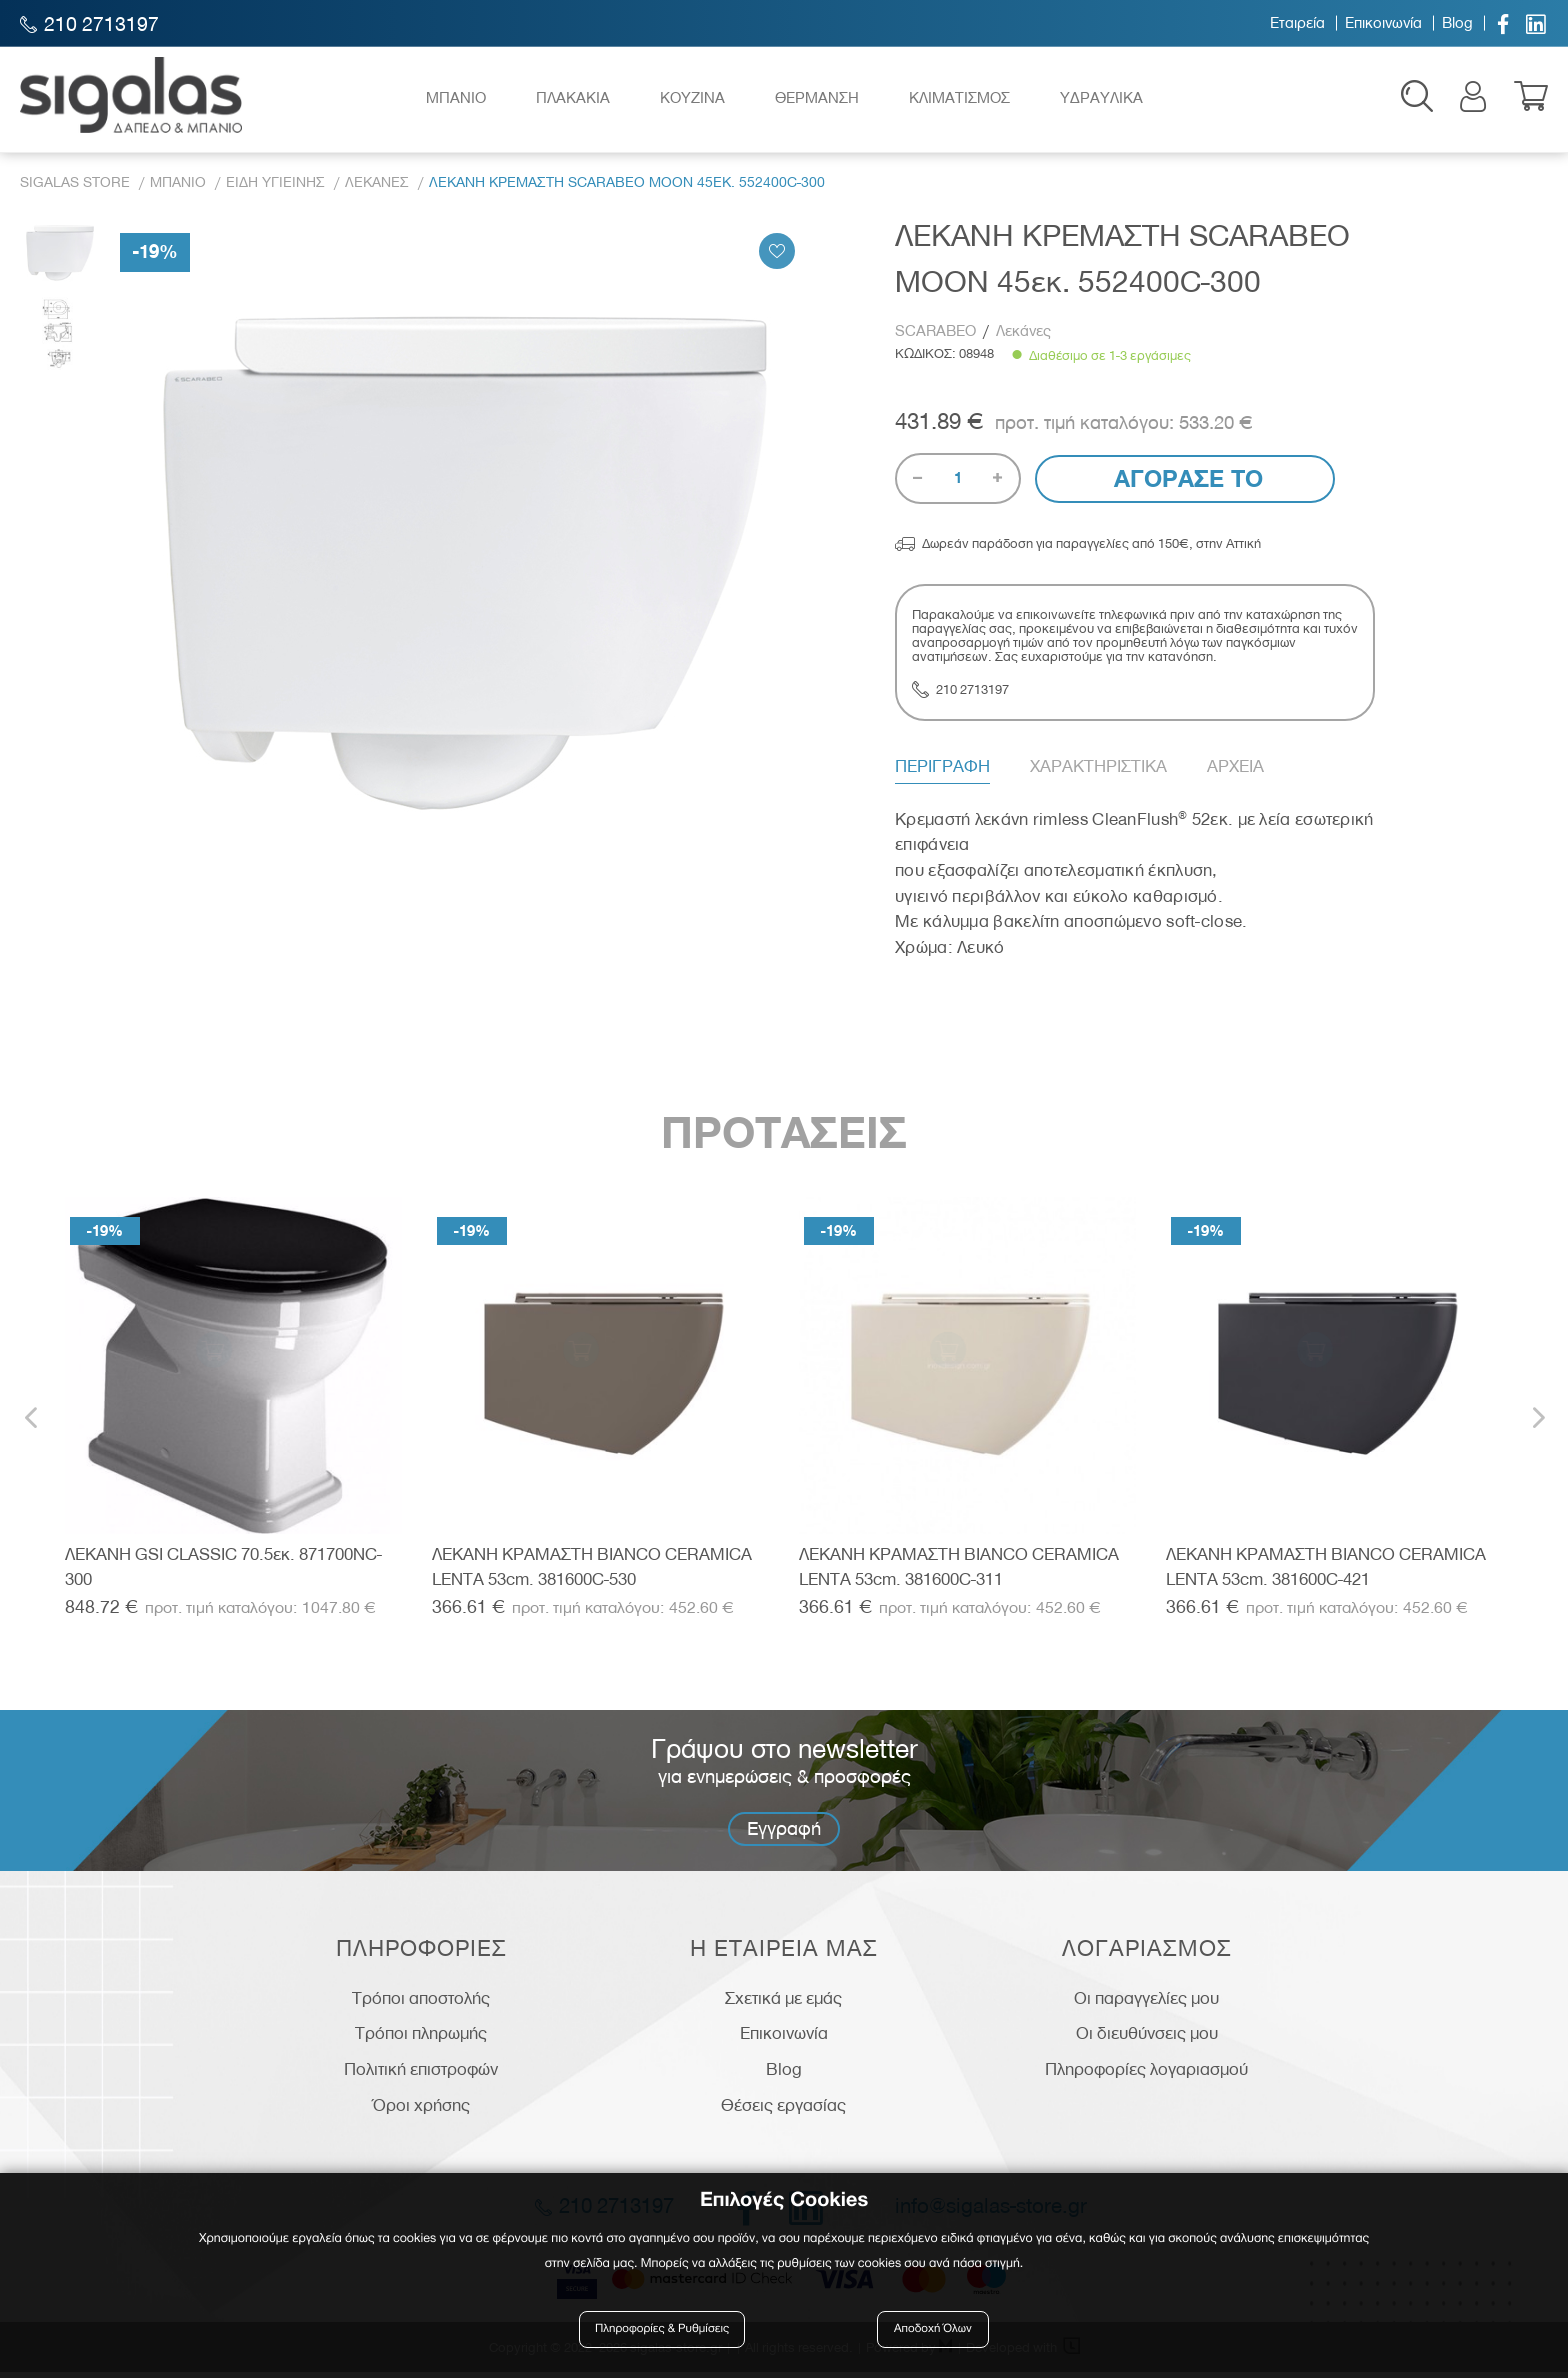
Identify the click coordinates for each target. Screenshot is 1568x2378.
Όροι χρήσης (421, 2111)
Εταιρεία (1297, 23)
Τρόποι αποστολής (421, 2004)
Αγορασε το (1185, 485)
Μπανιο (178, 188)
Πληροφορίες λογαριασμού (1146, 2075)
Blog (1457, 23)
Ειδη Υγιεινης (275, 188)
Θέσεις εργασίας (783, 2111)
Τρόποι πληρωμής (421, 2040)
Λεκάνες (1023, 337)
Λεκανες (377, 188)
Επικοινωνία (1383, 23)
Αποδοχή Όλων (933, 2330)
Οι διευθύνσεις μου (1147, 2040)
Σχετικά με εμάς (783, 2004)
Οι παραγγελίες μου (1146, 2004)
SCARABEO (937, 337)
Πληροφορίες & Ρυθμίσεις (663, 2330)
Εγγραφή (784, 1834)
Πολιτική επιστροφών (421, 2075)
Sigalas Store (75, 188)
